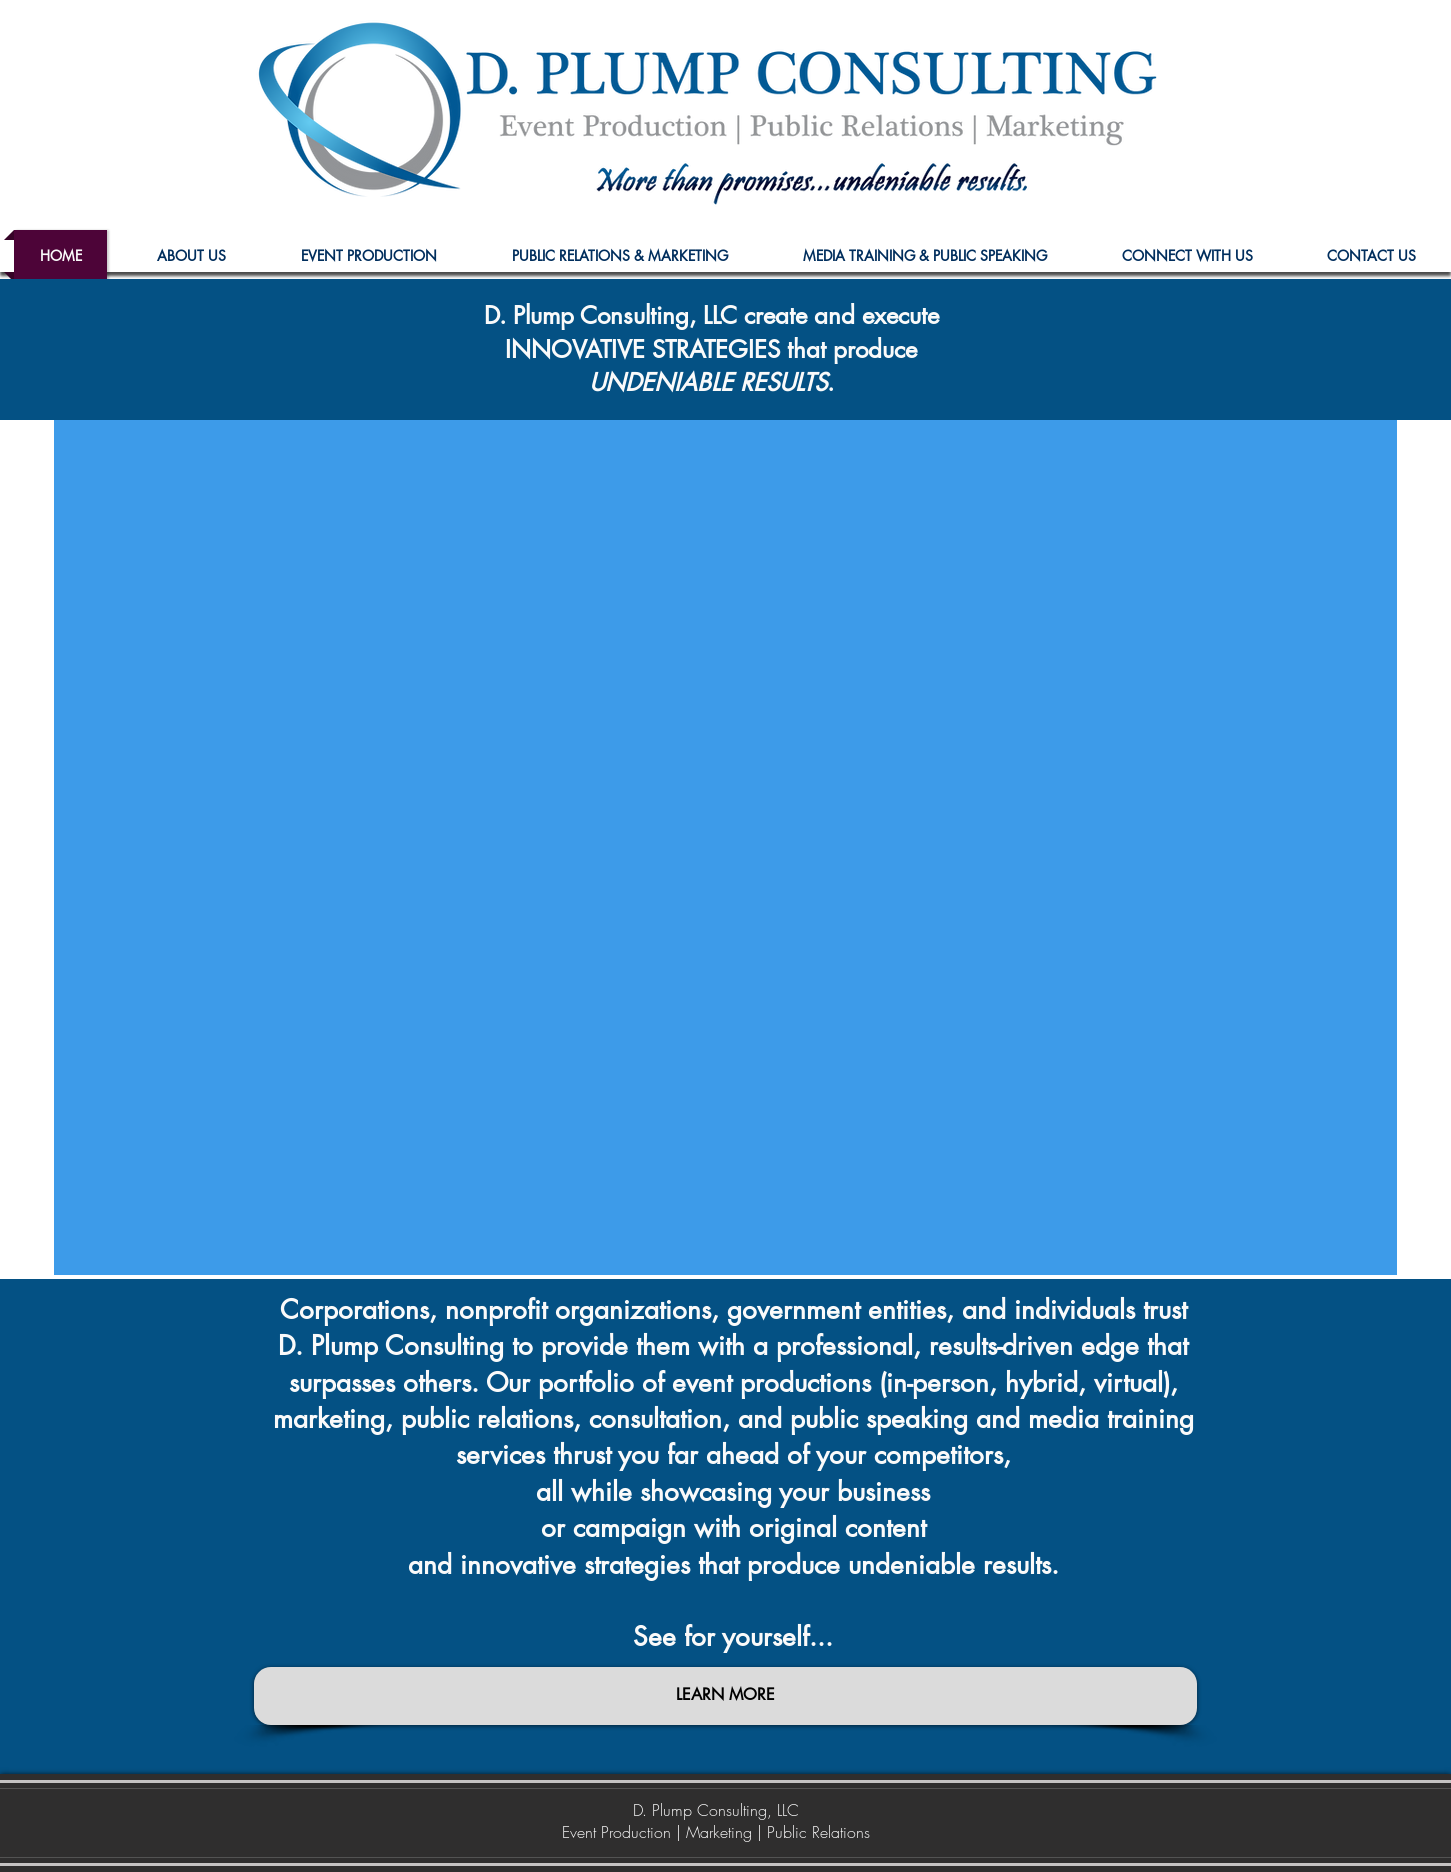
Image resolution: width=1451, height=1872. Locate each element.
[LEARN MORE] (725, 1696)
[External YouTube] (725, 847)
